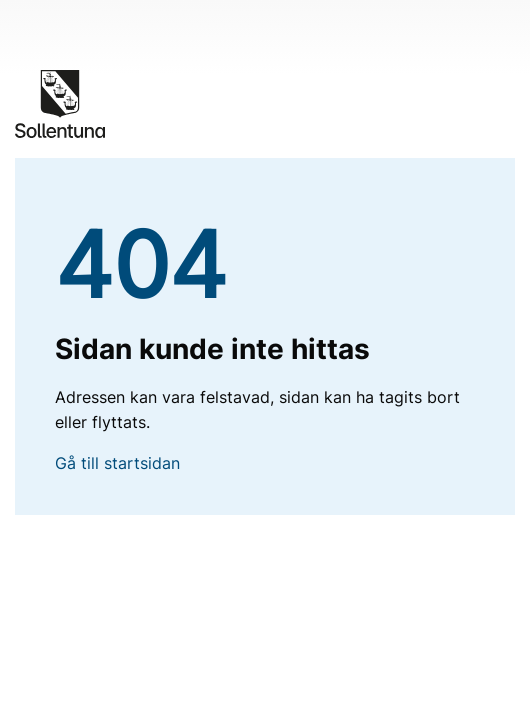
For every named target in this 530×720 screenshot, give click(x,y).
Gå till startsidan (117, 463)
